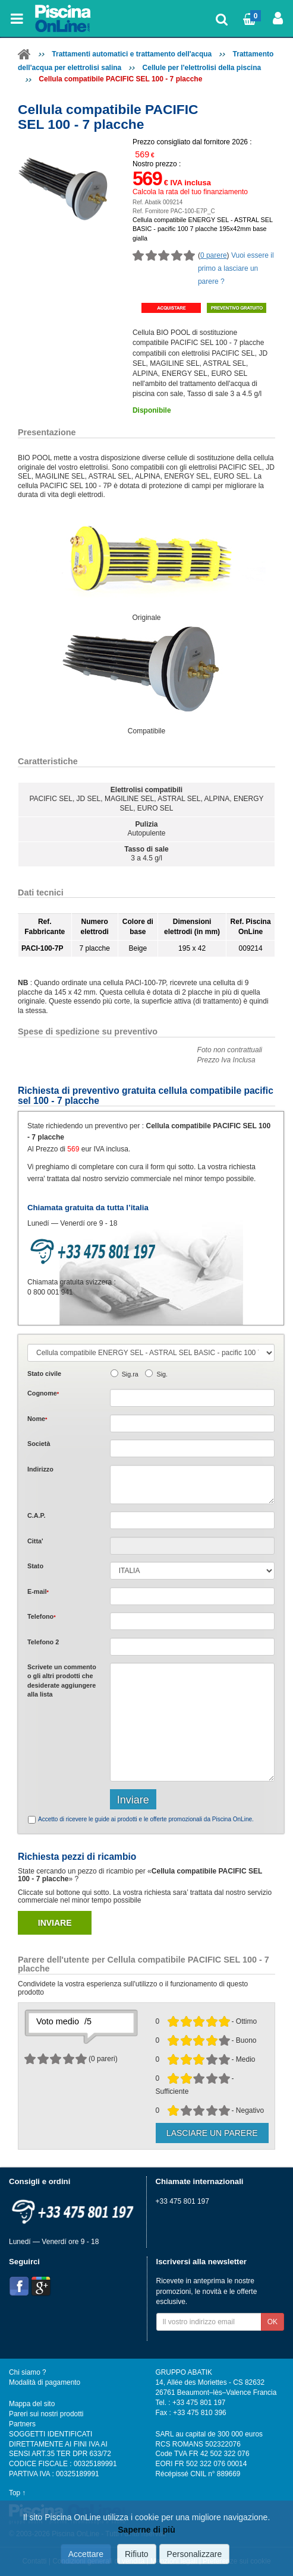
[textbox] (192, 1520)
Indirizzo (40, 1469)
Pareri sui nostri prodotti (46, 2414)
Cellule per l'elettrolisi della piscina (202, 68)
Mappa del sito (32, 2404)
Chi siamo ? (27, 2372)
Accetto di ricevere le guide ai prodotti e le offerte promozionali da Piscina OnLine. (146, 1819)
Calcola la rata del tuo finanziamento (190, 192)
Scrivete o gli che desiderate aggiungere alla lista (61, 1680)
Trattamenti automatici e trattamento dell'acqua (132, 54)
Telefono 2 (43, 1641)
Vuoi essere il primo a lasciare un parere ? (236, 268)
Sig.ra (130, 1374)
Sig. (162, 1374)
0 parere (213, 255)
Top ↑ (17, 2493)
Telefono (41, 1616)
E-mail (38, 1591)
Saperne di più (146, 2529)
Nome (37, 1418)
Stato (35, 1565)
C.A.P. (36, 1515)
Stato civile (44, 1373)
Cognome (43, 1393)
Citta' (35, 1541)
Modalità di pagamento (44, 2382)
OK (272, 2322)
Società (38, 1443)
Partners (22, 2424)
